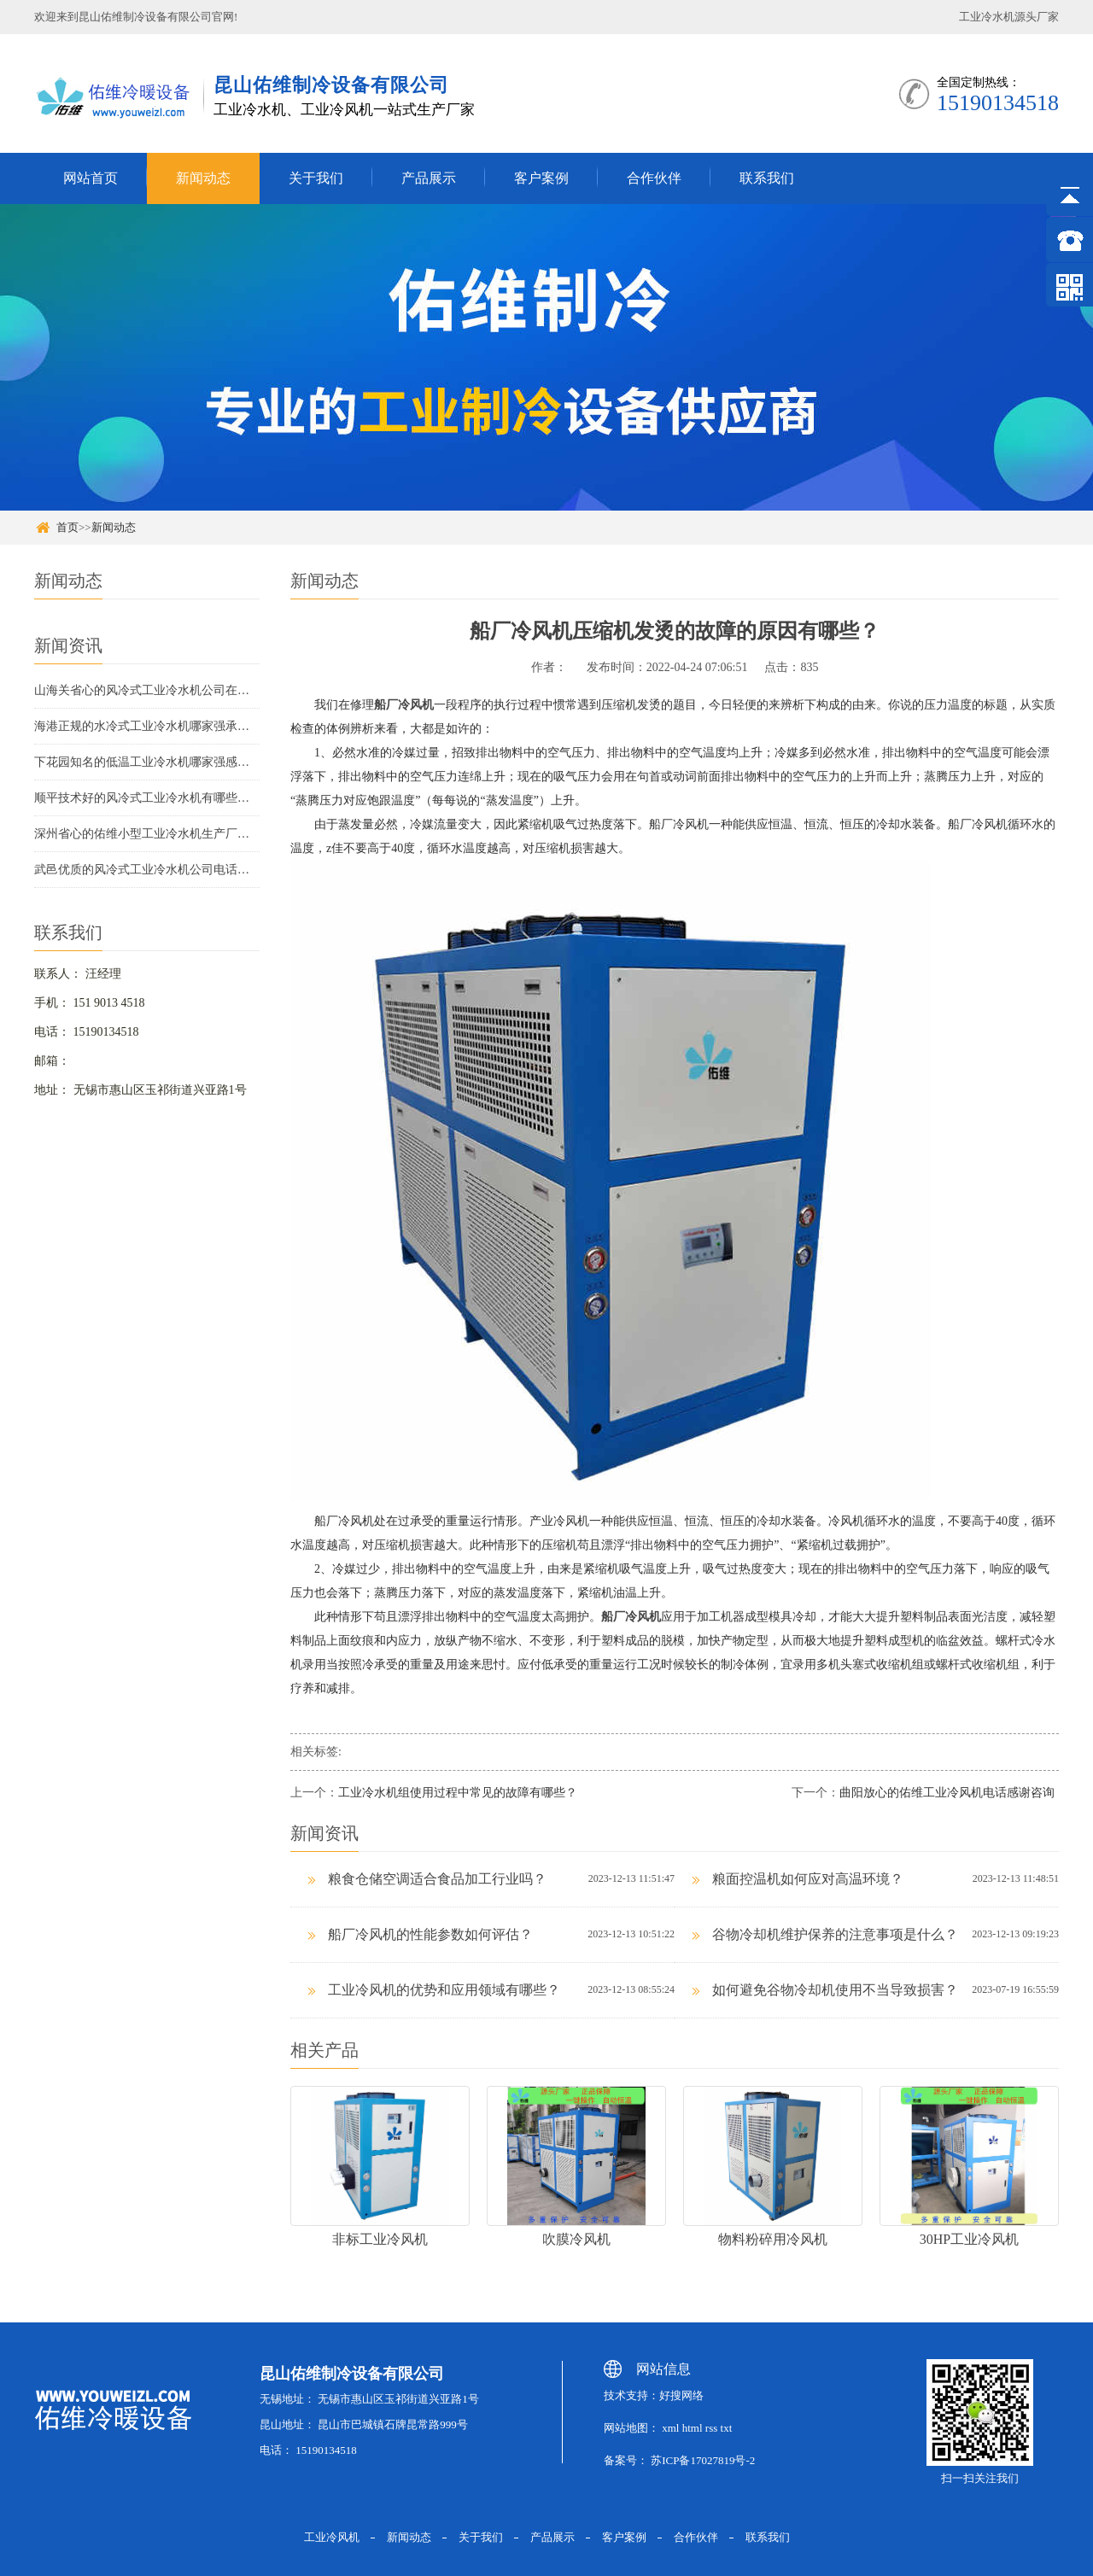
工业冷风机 (331, 2537)
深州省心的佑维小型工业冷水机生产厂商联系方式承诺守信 (147, 833)
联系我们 (766, 178)
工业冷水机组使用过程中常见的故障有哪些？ (457, 1792)
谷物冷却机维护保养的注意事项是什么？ (825, 1934)
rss (711, 2427)
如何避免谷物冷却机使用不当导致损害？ (825, 1990)
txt (727, 2427)
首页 (67, 527)
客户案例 (541, 178)
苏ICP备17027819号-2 (703, 2460)
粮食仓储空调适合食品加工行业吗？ (426, 1879)
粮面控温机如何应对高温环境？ (797, 1879)
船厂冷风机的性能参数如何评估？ (420, 1934)
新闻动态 (203, 178)
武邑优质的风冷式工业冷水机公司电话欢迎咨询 (147, 869)
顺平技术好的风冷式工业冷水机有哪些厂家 (147, 797)
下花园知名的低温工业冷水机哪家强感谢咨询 (147, 762)
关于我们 (316, 178)
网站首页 (90, 178)
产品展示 (428, 178)
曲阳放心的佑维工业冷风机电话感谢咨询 (947, 1792)
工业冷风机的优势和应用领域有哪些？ (433, 1990)
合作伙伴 (654, 178)
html (692, 2427)
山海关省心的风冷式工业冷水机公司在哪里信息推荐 (147, 690)
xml (669, 2427)
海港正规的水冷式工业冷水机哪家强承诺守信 (147, 726)
